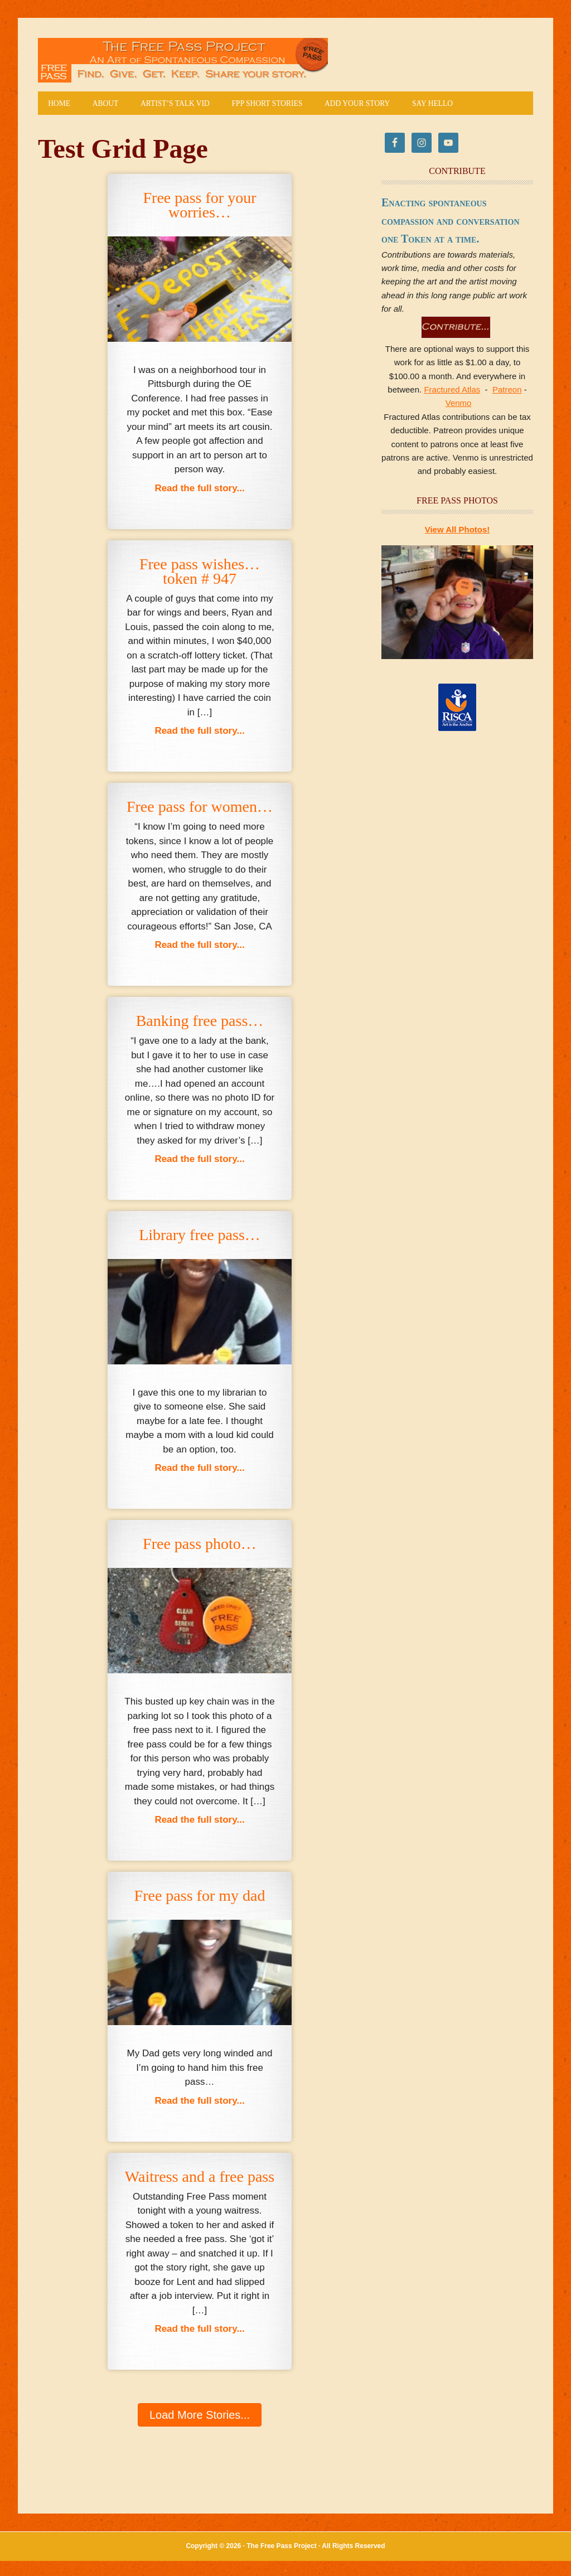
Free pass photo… (200, 1544)
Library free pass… (199, 1236)
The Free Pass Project (183, 60)
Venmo (459, 404)
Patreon (507, 390)
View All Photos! (457, 530)
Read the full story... (199, 488)
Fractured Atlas (452, 390)
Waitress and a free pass (199, 2177)
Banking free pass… (200, 1021)
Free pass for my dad (199, 1896)
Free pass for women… (200, 807)
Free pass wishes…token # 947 (199, 572)
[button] (200, 2416)
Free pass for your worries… (200, 206)
